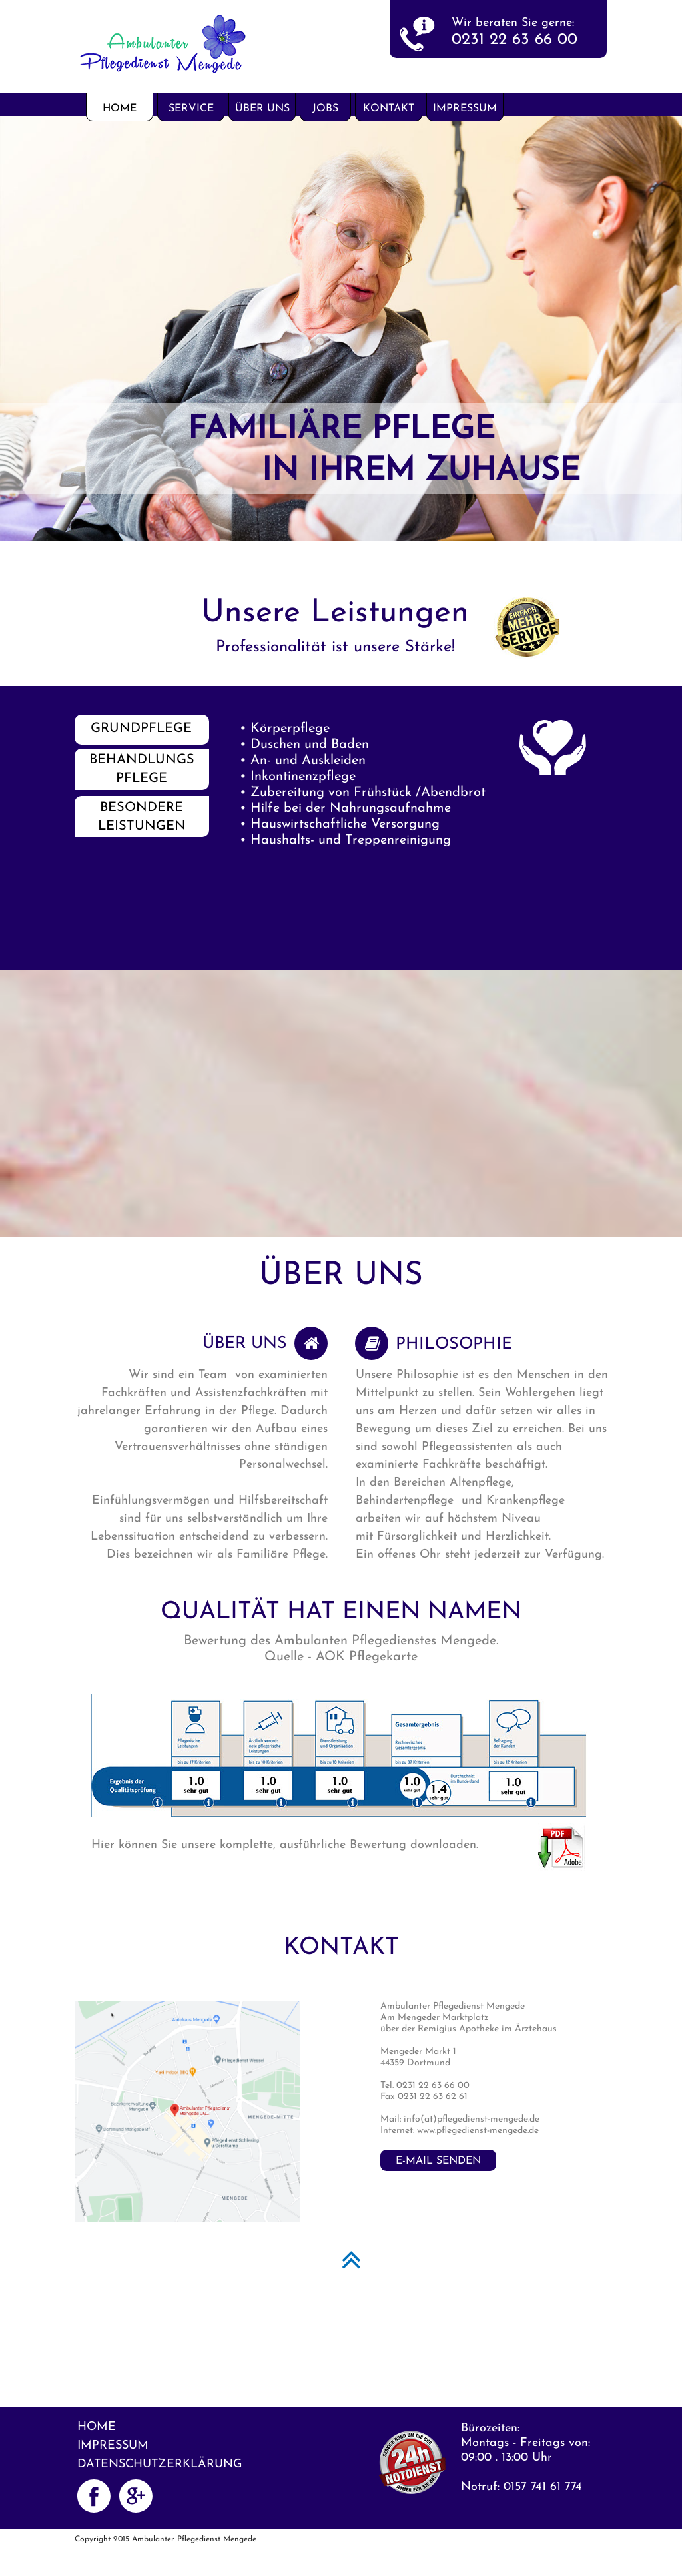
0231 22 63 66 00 (514, 40)
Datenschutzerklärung (159, 2464)
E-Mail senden (438, 2161)
